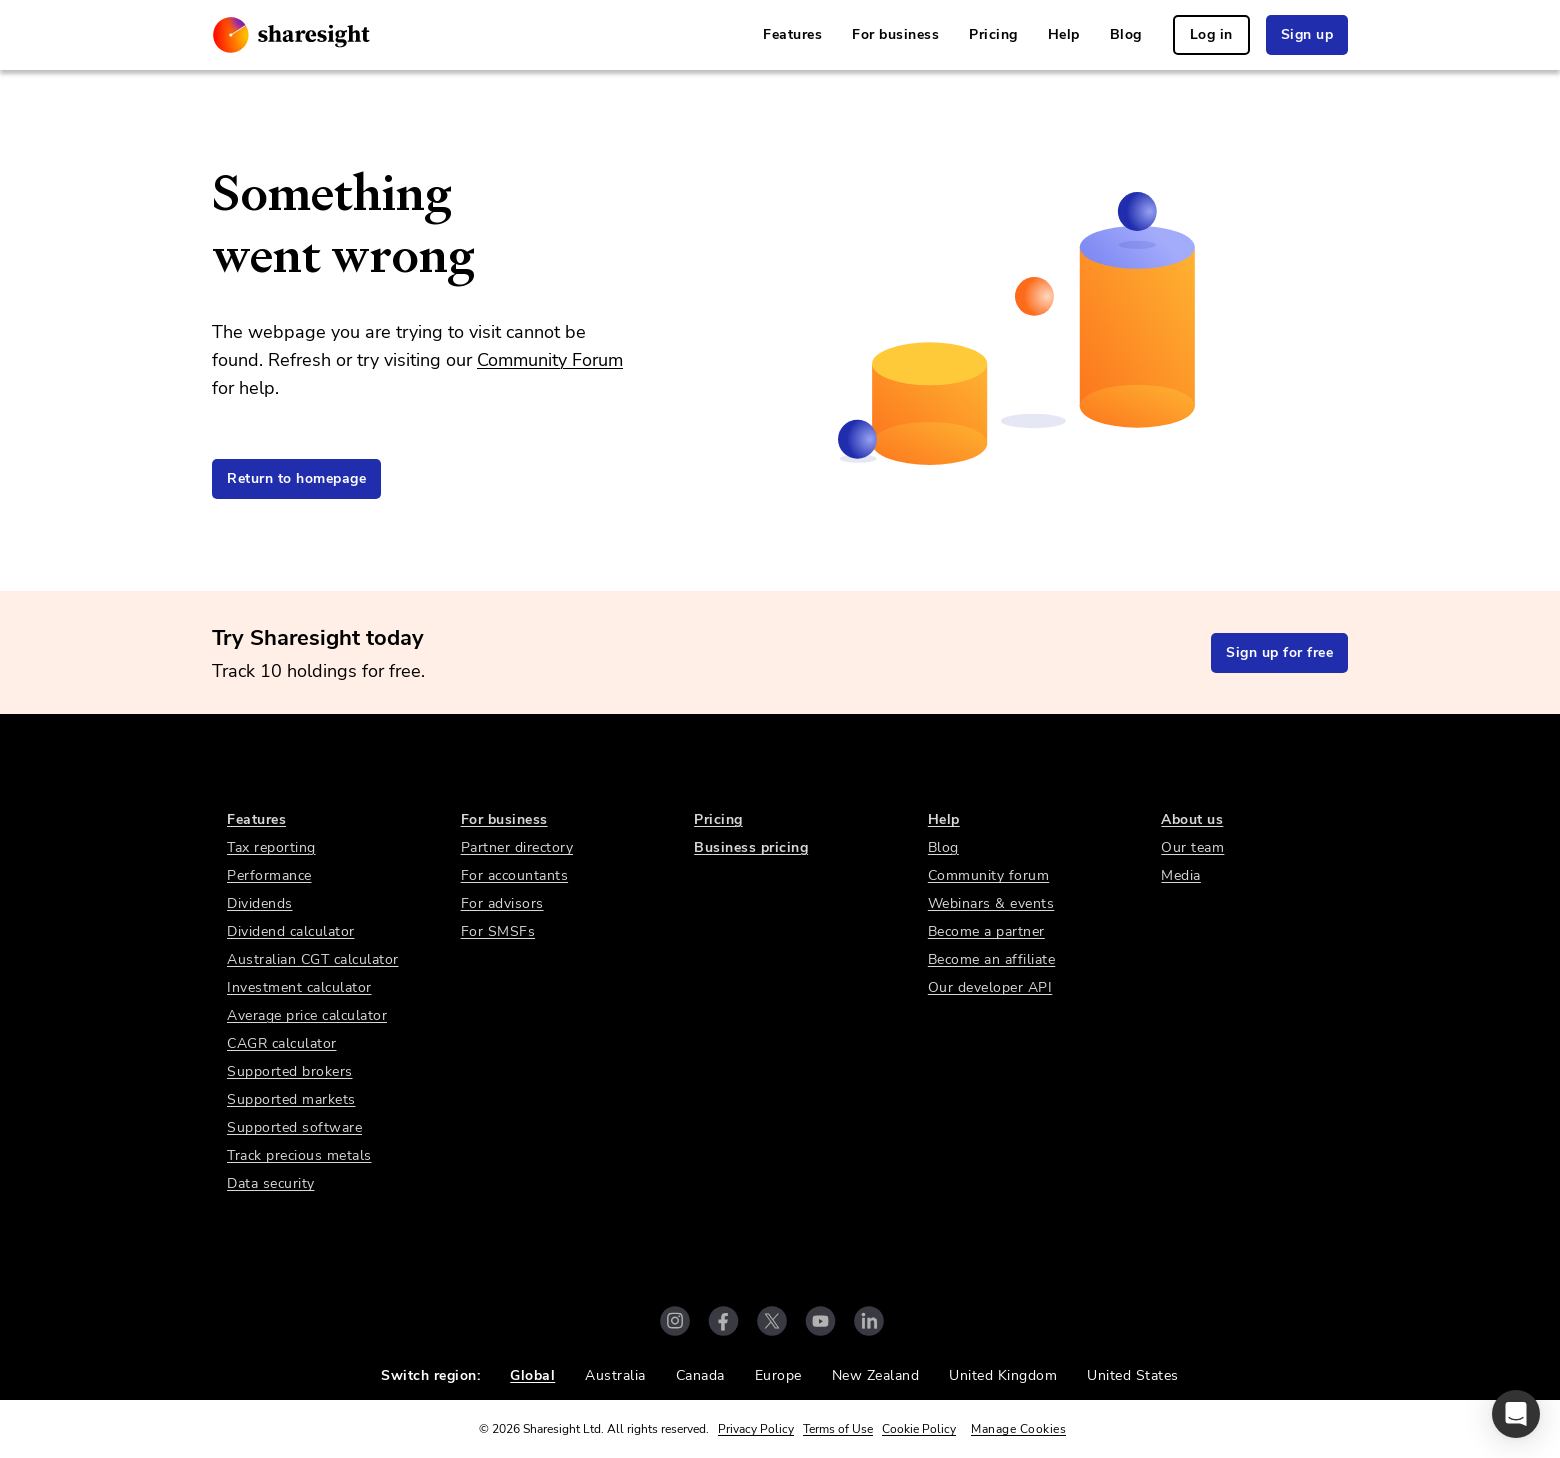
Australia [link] (615, 1375)
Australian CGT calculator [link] (313, 959)
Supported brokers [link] (290, 1071)
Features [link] (792, 34)
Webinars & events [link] (991, 903)
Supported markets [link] (291, 1099)
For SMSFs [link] (498, 931)
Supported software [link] (294, 1127)
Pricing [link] (993, 34)
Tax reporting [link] (271, 847)
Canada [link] (700, 1375)
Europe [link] (778, 1375)
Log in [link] (1211, 34)
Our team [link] (1192, 847)
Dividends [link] (260, 903)
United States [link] (1133, 1375)
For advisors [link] (502, 903)
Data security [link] (271, 1183)
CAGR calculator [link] (282, 1043)
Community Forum (550, 360)
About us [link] (1192, 819)
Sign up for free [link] (1279, 652)
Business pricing (751, 847)
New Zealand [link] (876, 1375)
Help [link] (1064, 34)
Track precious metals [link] (299, 1155)
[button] (1516, 1414)
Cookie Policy (919, 1429)
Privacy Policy (756, 1429)
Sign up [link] (1307, 34)
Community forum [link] (989, 875)
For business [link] (895, 34)
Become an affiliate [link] (992, 959)
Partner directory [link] (517, 847)
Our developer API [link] (990, 987)
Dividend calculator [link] (291, 931)
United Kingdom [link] (1003, 1375)
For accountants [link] (515, 875)
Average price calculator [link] (307, 1015)
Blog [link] (1126, 34)
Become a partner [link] (986, 931)
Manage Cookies (1018, 1429)
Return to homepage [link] (296, 478)
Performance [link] (269, 875)
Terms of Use (838, 1429)
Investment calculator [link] (299, 987)
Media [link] (1181, 875)
